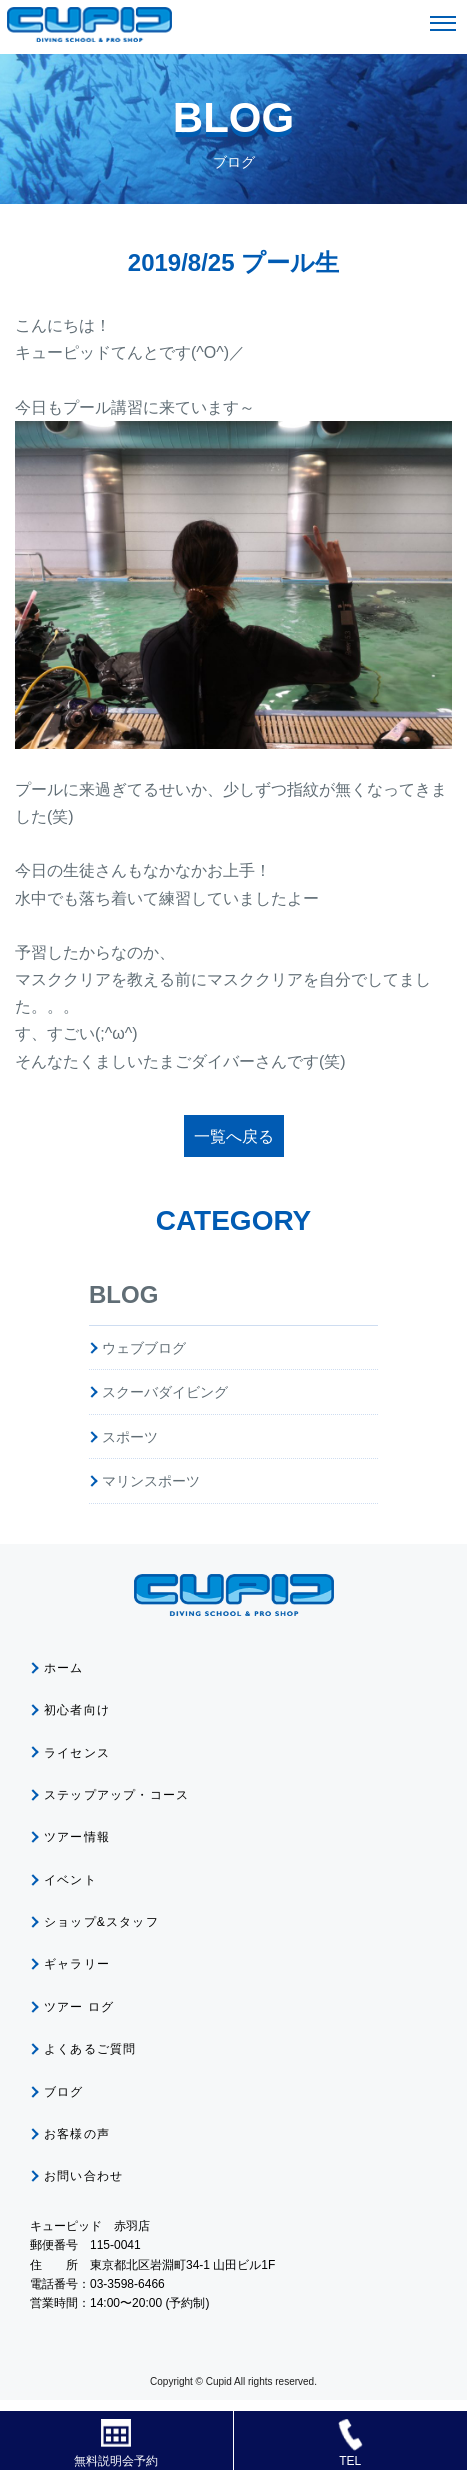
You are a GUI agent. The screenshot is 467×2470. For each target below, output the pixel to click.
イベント (70, 1880)
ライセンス (77, 1753)
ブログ (64, 2092)
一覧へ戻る (234, 1136)
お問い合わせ (83, 2176)
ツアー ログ (79, 2007)
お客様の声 (77, 2134)
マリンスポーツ (151, 1481)
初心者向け (77, 1710)
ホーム (64, 1668)
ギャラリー (77, 1964)
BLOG (123, 1294)
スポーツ (130, 1437)
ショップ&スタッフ (101, 1922)
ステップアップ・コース (116, 1795)
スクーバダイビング (165, 1392)
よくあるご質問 (90, 2049)
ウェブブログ (144, 1348)
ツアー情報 (77, 1837)
